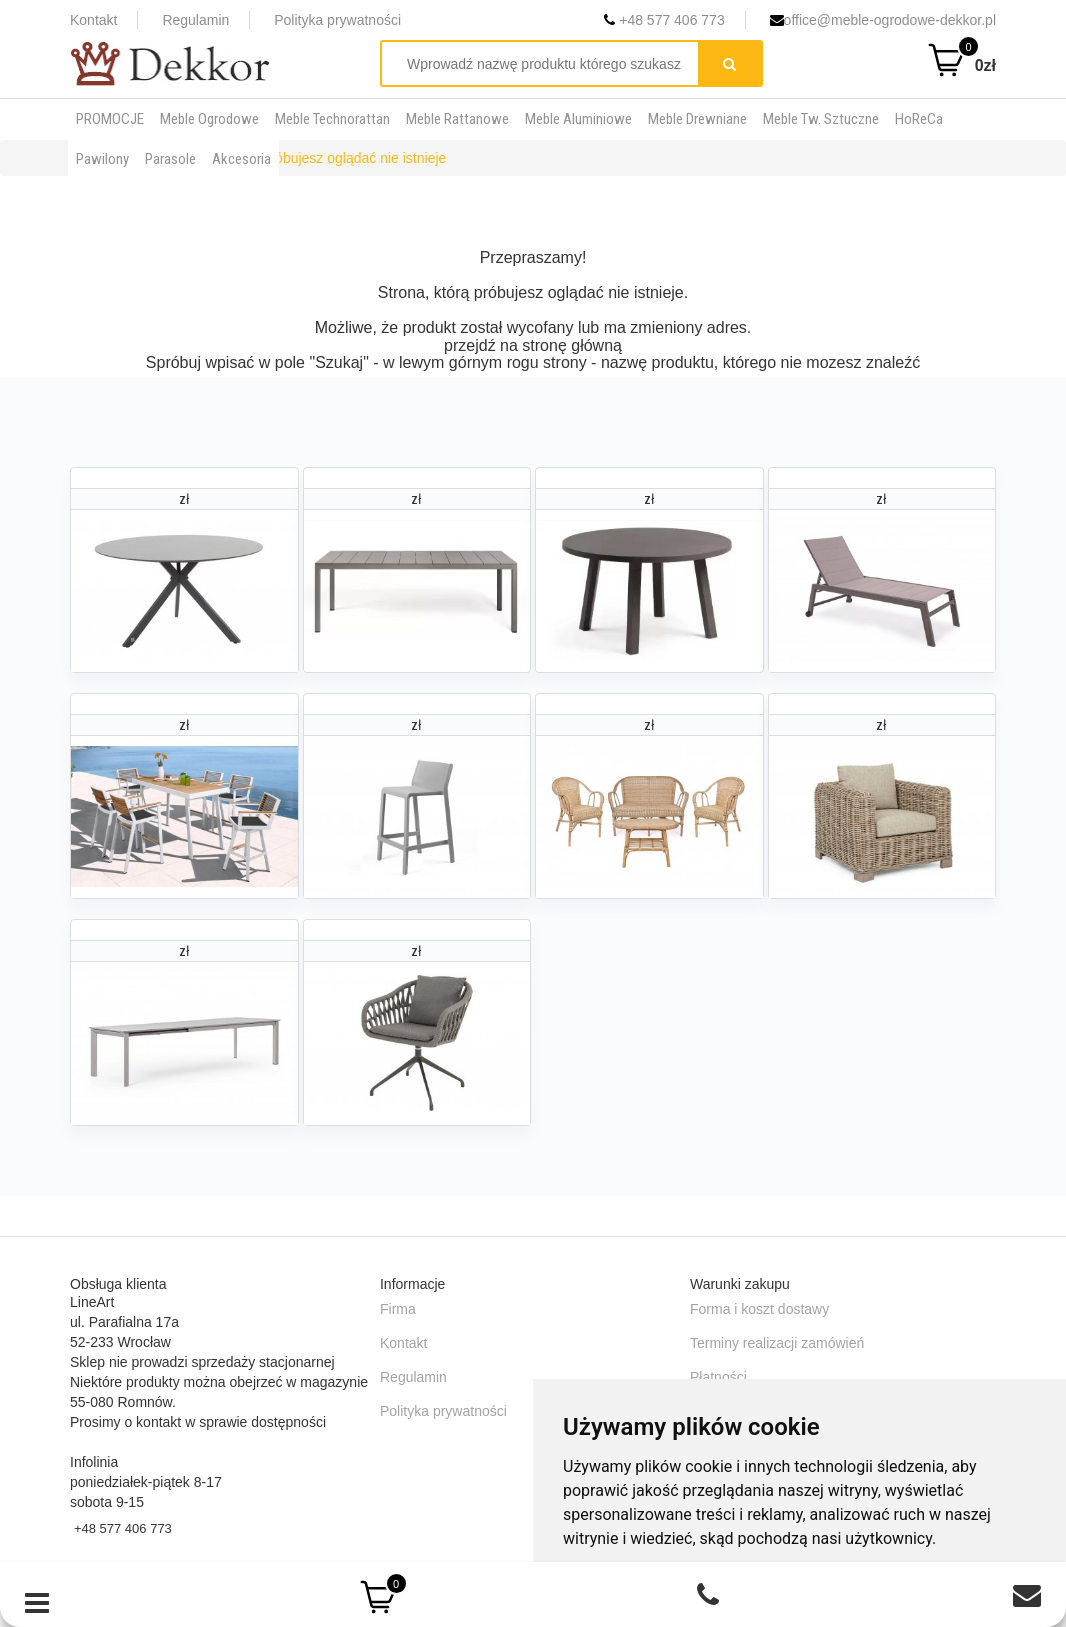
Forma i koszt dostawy (759, 1309)
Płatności (718, 1377)
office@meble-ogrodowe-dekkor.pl (883, 20)
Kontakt (93, 20)
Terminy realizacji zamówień (777, 1343)
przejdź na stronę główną (533, 345)
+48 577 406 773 (664, 20)
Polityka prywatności (337, 20)
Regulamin (195, 20)
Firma (398, 1309)
